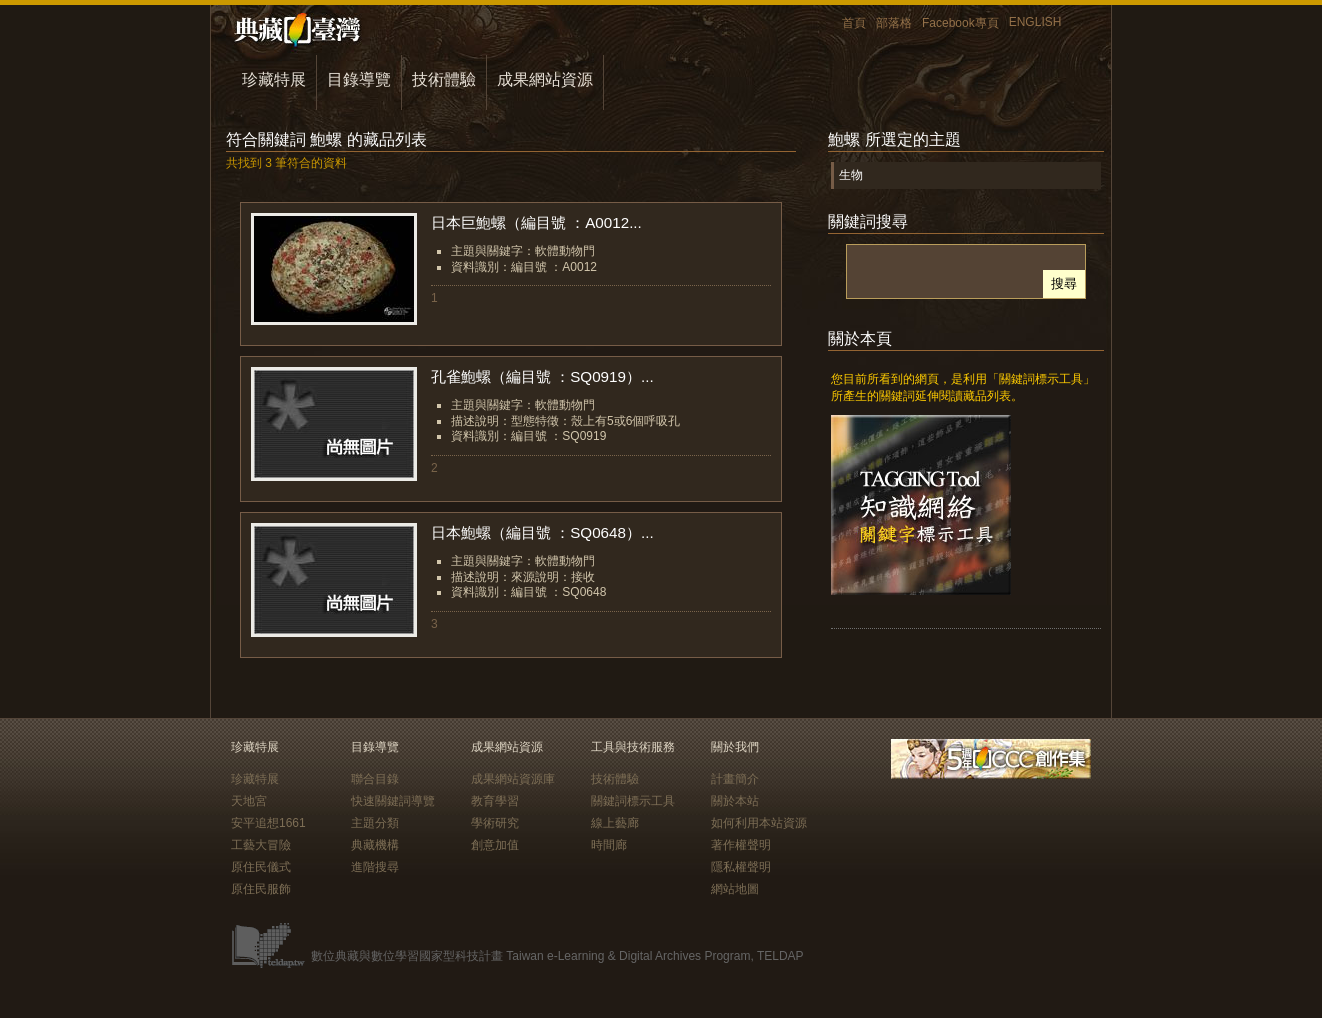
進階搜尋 (375, 867)
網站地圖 (735, 889)
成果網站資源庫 (513, 779)
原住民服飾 (261, 889)
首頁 (854, 23)
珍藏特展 (274, 79)
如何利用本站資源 (759, 823)
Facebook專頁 (960, 23)
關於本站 (735, 801)
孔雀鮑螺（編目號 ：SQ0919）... (542, 376)
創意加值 (495, 845)
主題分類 (375, 823)
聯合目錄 (375, 779)
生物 (851, 175)
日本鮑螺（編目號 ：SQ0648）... (542, 532)
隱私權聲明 (741, 867)
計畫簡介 (735, 779)
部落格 (894, 23)
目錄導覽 (359, 79)
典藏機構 (375, 845)
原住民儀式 (261, 867)
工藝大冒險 (261, 845)
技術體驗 (444, 79)
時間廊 (609, 845)
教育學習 (495, 801)
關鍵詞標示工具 (633, 801)
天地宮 (249, 801)
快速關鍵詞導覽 (393, 801)
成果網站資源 (545, 79)
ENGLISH (1035, 22)
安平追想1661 (268, 823)
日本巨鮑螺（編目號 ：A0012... (536, 222)
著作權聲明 (741, 845)
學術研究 (495, 823)
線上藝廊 (615, 823)
